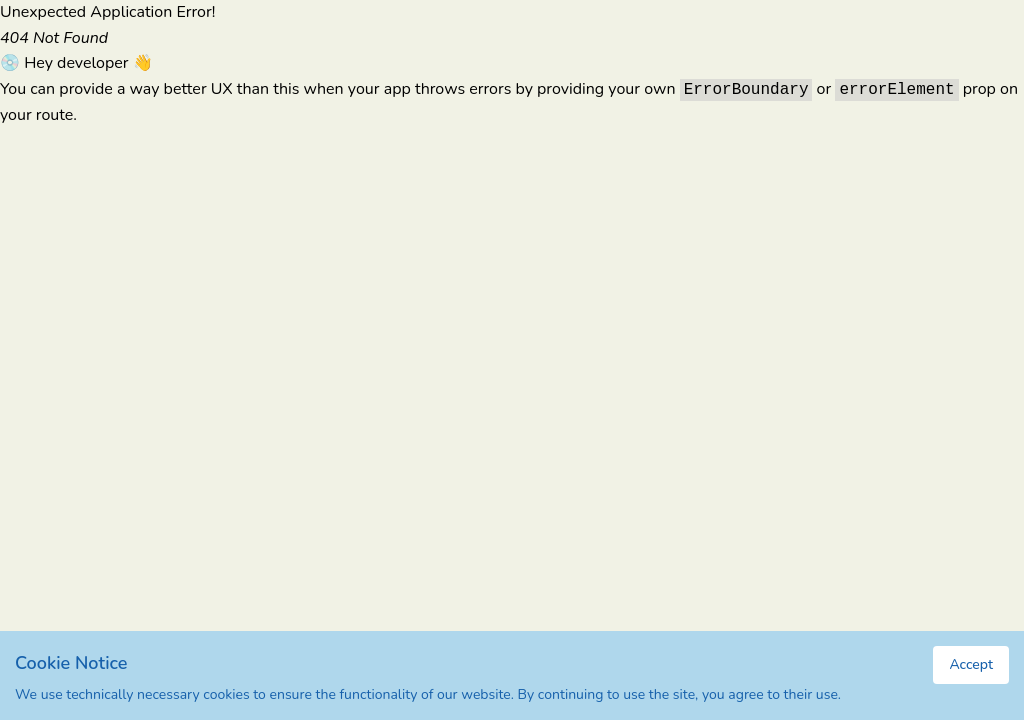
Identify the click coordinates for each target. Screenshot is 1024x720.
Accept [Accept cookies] (971, 664)
